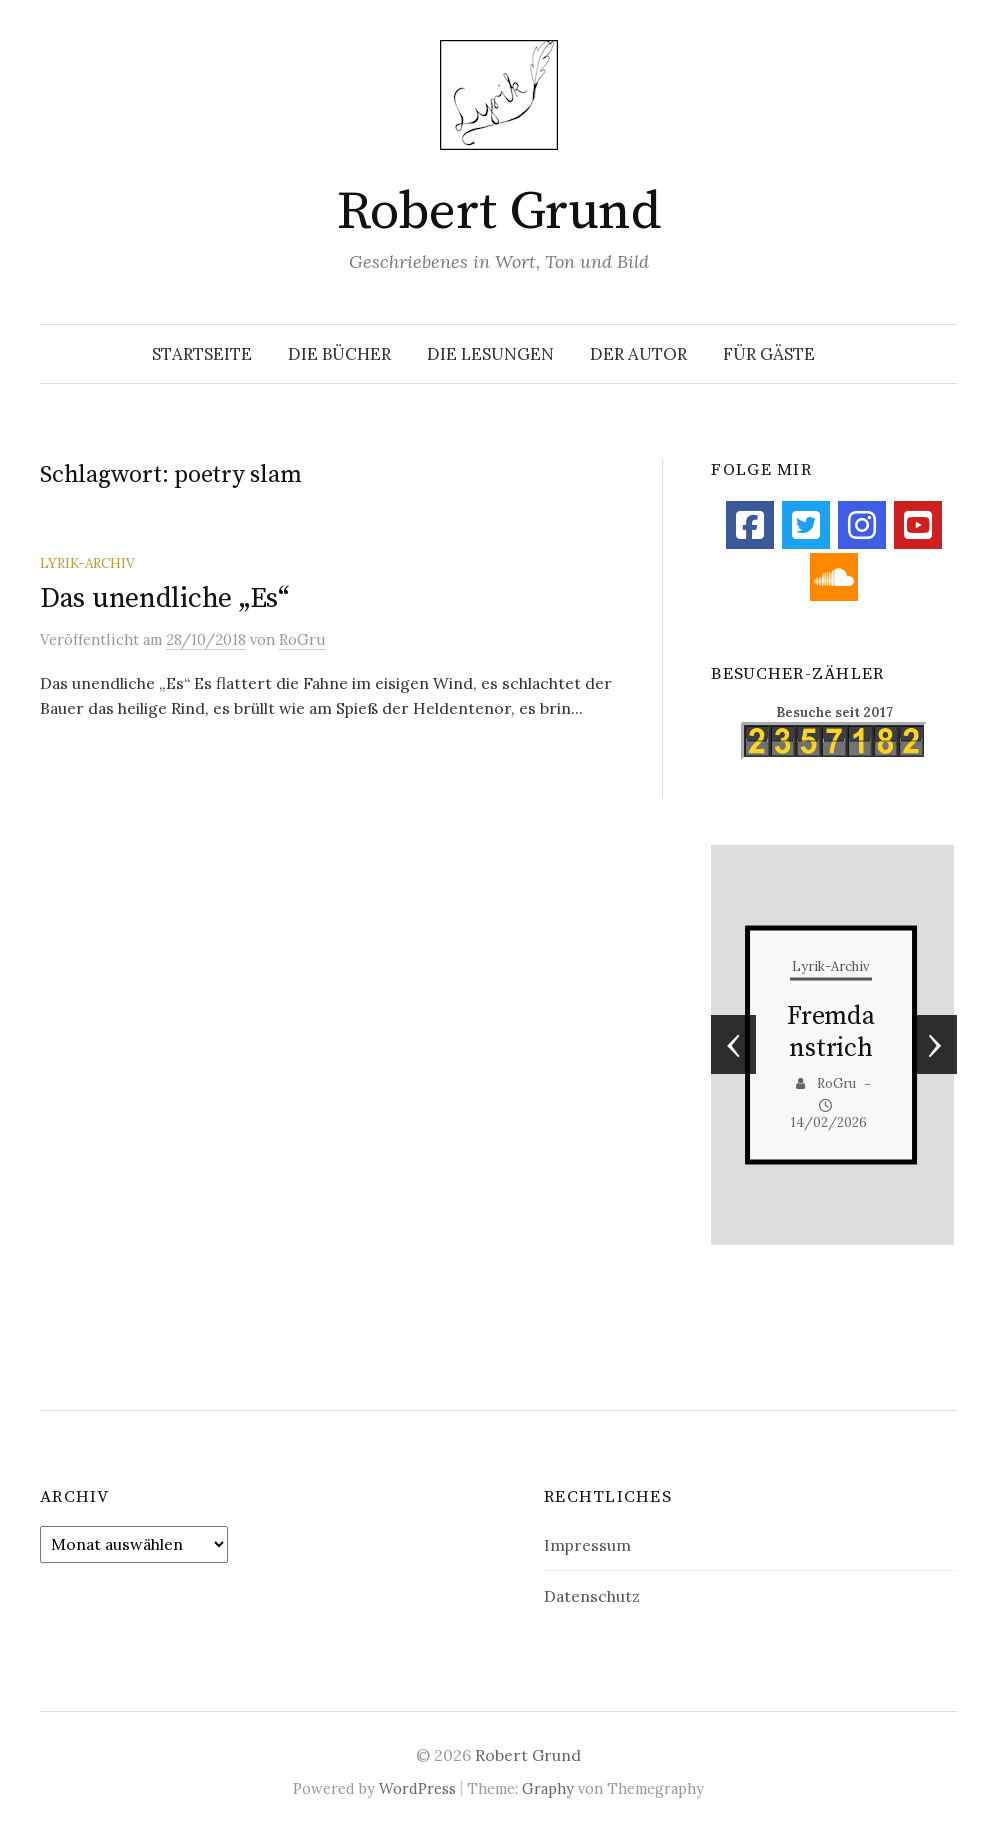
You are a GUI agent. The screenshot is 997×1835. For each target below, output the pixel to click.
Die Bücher (339, 354)
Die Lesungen (490, 354)
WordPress (417, 1788)
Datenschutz (592, 1596)
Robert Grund (499, 212)
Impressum (587, 1545)
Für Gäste (769, 354)
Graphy (548, 1788)
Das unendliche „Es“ (164, 598)
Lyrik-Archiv (87, 563)
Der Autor (638, 354)
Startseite (202, 354)
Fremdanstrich (830, 1032)
